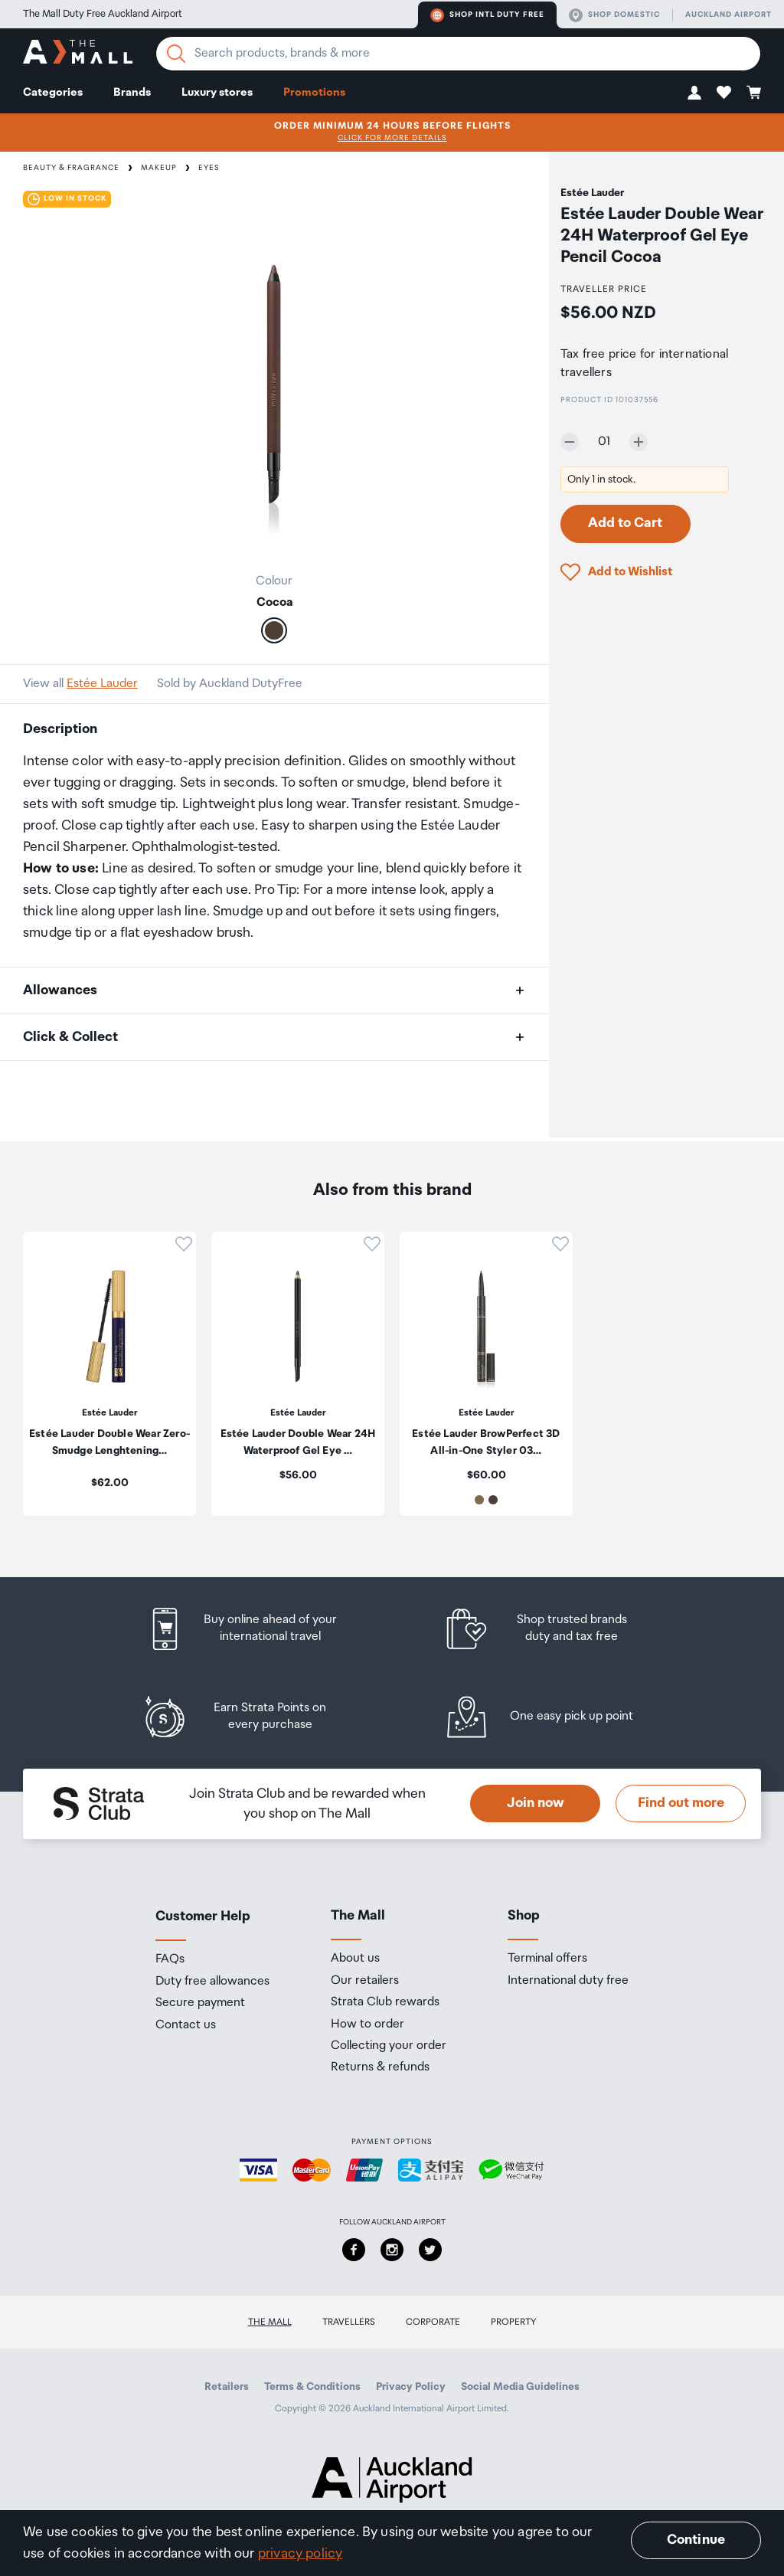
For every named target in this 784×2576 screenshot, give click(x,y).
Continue (696, 2540)
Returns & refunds (380, 2067)
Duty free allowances (212, 1981)
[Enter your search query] (458, 53)
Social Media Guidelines (520, 2387)
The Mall (270, 2322)
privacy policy (300, 2553)
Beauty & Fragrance (71, 167)
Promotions (314, 92)
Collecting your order (388, 2046)
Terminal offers (547, 1959)
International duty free (568, 1981)
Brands (132, 92)
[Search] (176, 53)
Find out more (681, 1803)
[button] (694, 92)
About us (355, 1959)
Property (514, 2322)
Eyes (209, 167)
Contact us (185, 2025)
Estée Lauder (102, 683)
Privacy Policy (411, 2387)
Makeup (159, 167)
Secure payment (200, 2003)
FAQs (170, 1959)
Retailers (226, 2387)
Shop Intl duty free (487, 15)
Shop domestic (614, 15)
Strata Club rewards (385, 2002)
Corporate (433, 2322)
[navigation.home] (77, 54)
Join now (535, 1803)
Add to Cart (625, 523)
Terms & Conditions (312, 2387)
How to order (367, 2024)
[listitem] (256, 1629)
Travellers (348, 2322)
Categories (53, 92)
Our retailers (365, 1981)
